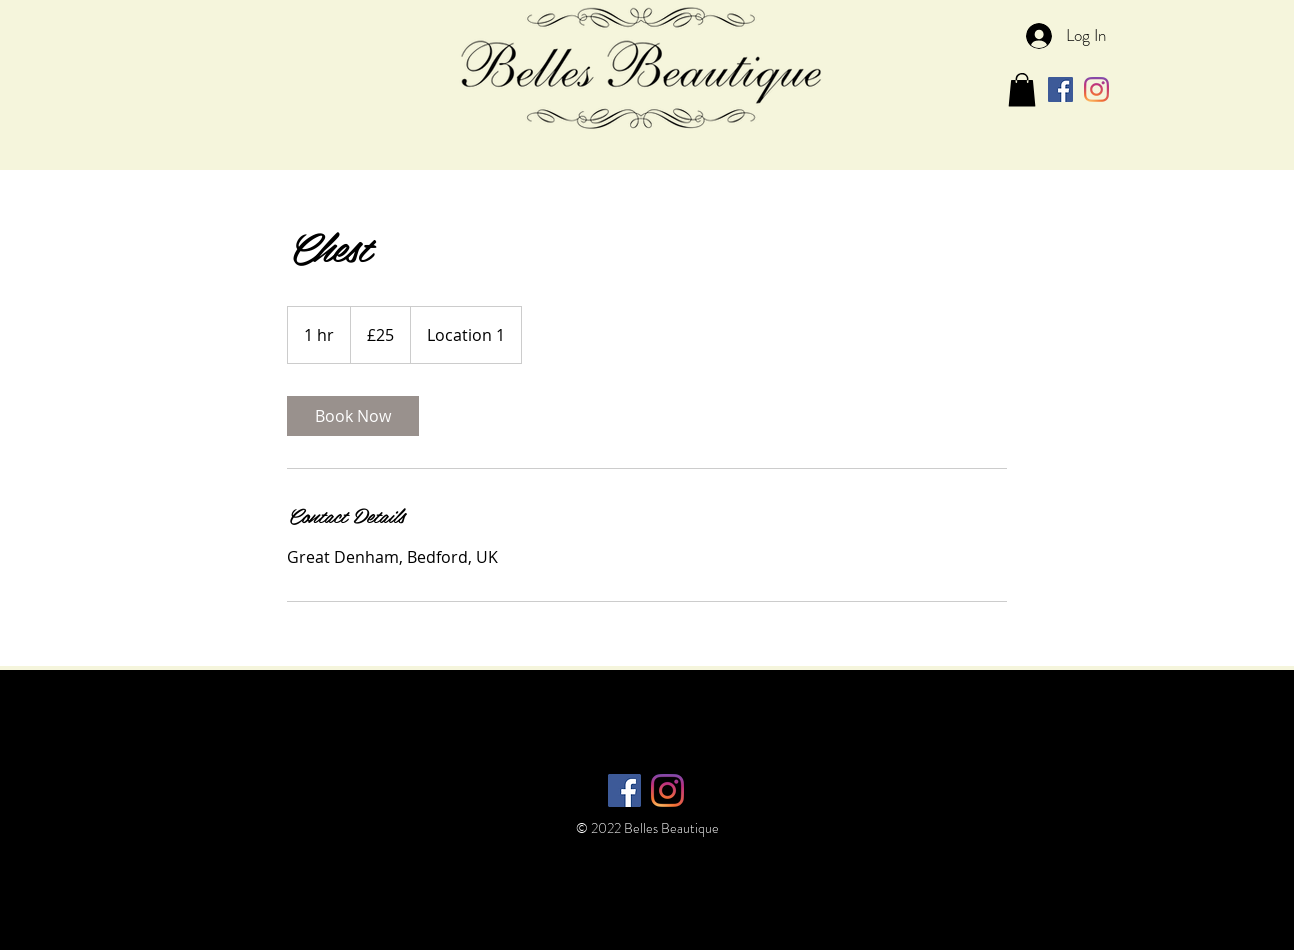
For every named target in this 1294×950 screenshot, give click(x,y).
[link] (353, 416)
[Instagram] (1096, 89)
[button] (1022, 89)
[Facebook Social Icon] (1060, 89)
